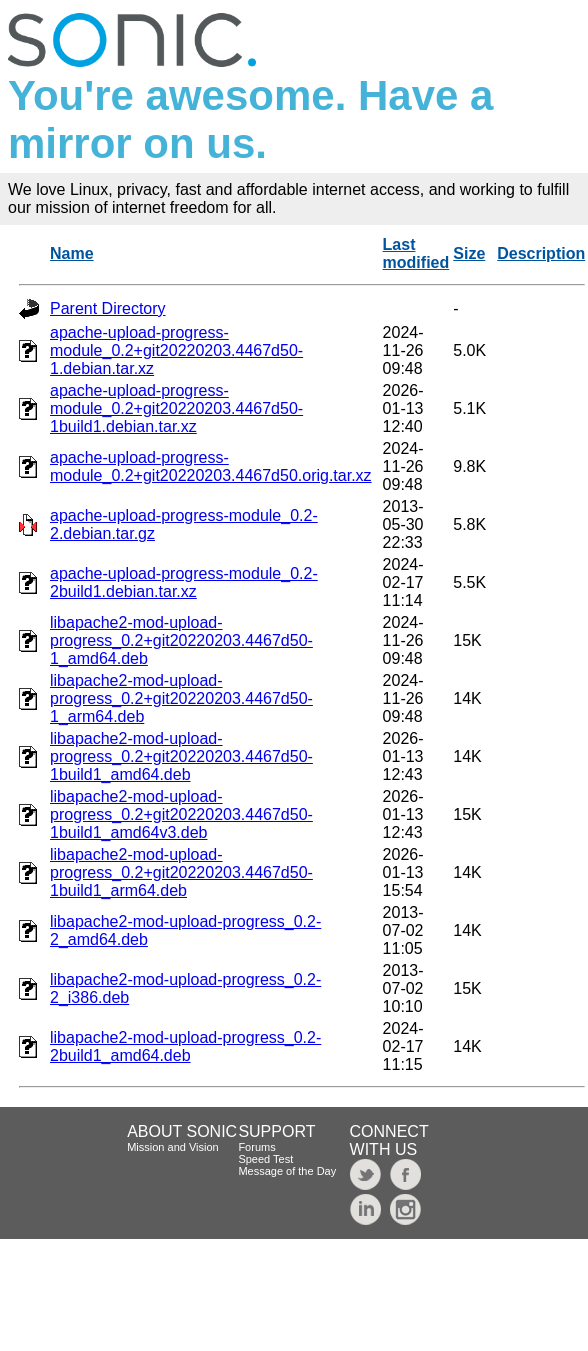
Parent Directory (108, 308)
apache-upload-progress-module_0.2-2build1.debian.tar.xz (184, 582)
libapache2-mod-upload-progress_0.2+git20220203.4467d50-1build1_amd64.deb (181, 756)
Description (541, 253)
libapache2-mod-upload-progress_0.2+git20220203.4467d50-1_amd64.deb (181, 640)
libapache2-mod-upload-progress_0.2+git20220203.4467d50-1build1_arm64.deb (181, 872)
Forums (256, 1147)
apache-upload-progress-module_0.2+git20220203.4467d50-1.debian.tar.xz (176, 350)
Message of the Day (287, 1171)
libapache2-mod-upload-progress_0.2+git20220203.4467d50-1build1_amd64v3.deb (181, 814)
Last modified (416, 253)
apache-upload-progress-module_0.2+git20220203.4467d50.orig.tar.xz (211, 466)
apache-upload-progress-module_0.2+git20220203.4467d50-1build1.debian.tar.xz (176, 408)
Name (72, 253)
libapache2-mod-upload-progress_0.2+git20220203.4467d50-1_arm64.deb (181, 698)
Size (469, 253)
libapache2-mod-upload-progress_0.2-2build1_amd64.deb (185, 1046)
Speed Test (265, 1159)
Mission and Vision (173, 1147)
